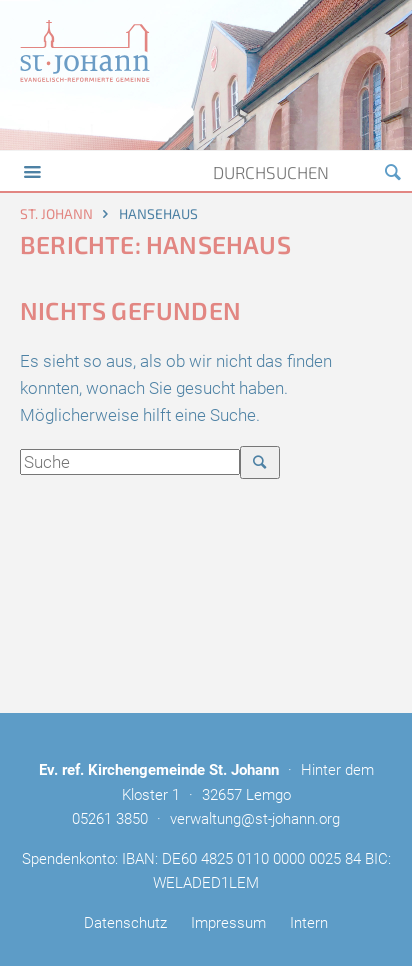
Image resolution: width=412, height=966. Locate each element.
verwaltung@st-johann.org (255, 819)
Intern (309, 923)
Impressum (228, 923)
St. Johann (56, 213)
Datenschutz (125, 923)
